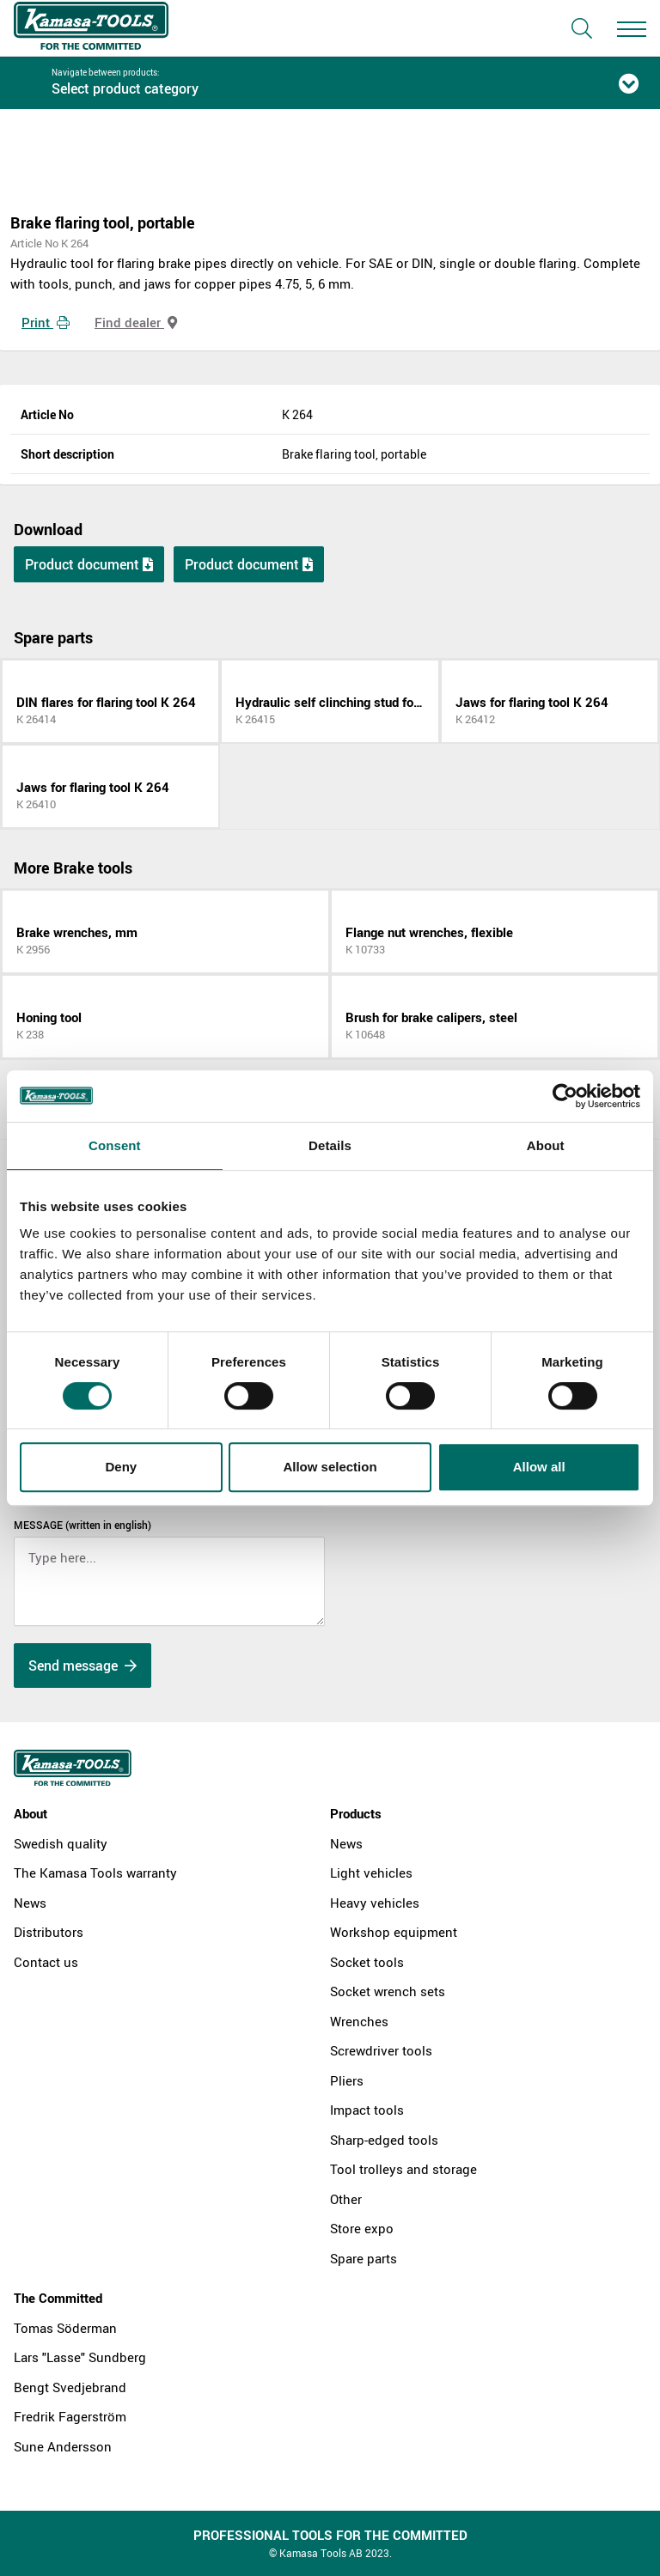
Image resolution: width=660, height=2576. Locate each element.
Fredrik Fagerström (70, 2416)
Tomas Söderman (65, 2327)
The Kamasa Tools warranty (95, 1872)
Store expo (362, 2228)
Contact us (46, 1961)
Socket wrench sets (387, 1991)
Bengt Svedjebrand (70, 2387)
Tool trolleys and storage (403, 2168)
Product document (89, 564)
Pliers (347, 2080)
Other (346, 2199)
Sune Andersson (63, 2446)
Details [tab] (330, 1145)
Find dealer (136, 322)
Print (45, 322)
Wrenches (359, 2021)
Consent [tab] (115, 1145)
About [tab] (546, 1145)
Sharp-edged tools (384, 2139)
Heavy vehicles (374, 1902)
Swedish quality (60, 1843)
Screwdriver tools (381, 2050)
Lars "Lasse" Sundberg (80, 2357)
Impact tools (367, 2109)
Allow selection (329, 1466)
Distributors (48, 1931)
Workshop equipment (393, 1931)
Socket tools (367, 1961)
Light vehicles (371, 1872)
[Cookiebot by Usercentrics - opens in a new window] (565, 1096)
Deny (121, 1466)
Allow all (539, 1466)
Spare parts (363, 2258)
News (30, 1902)
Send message (82, 1665)
